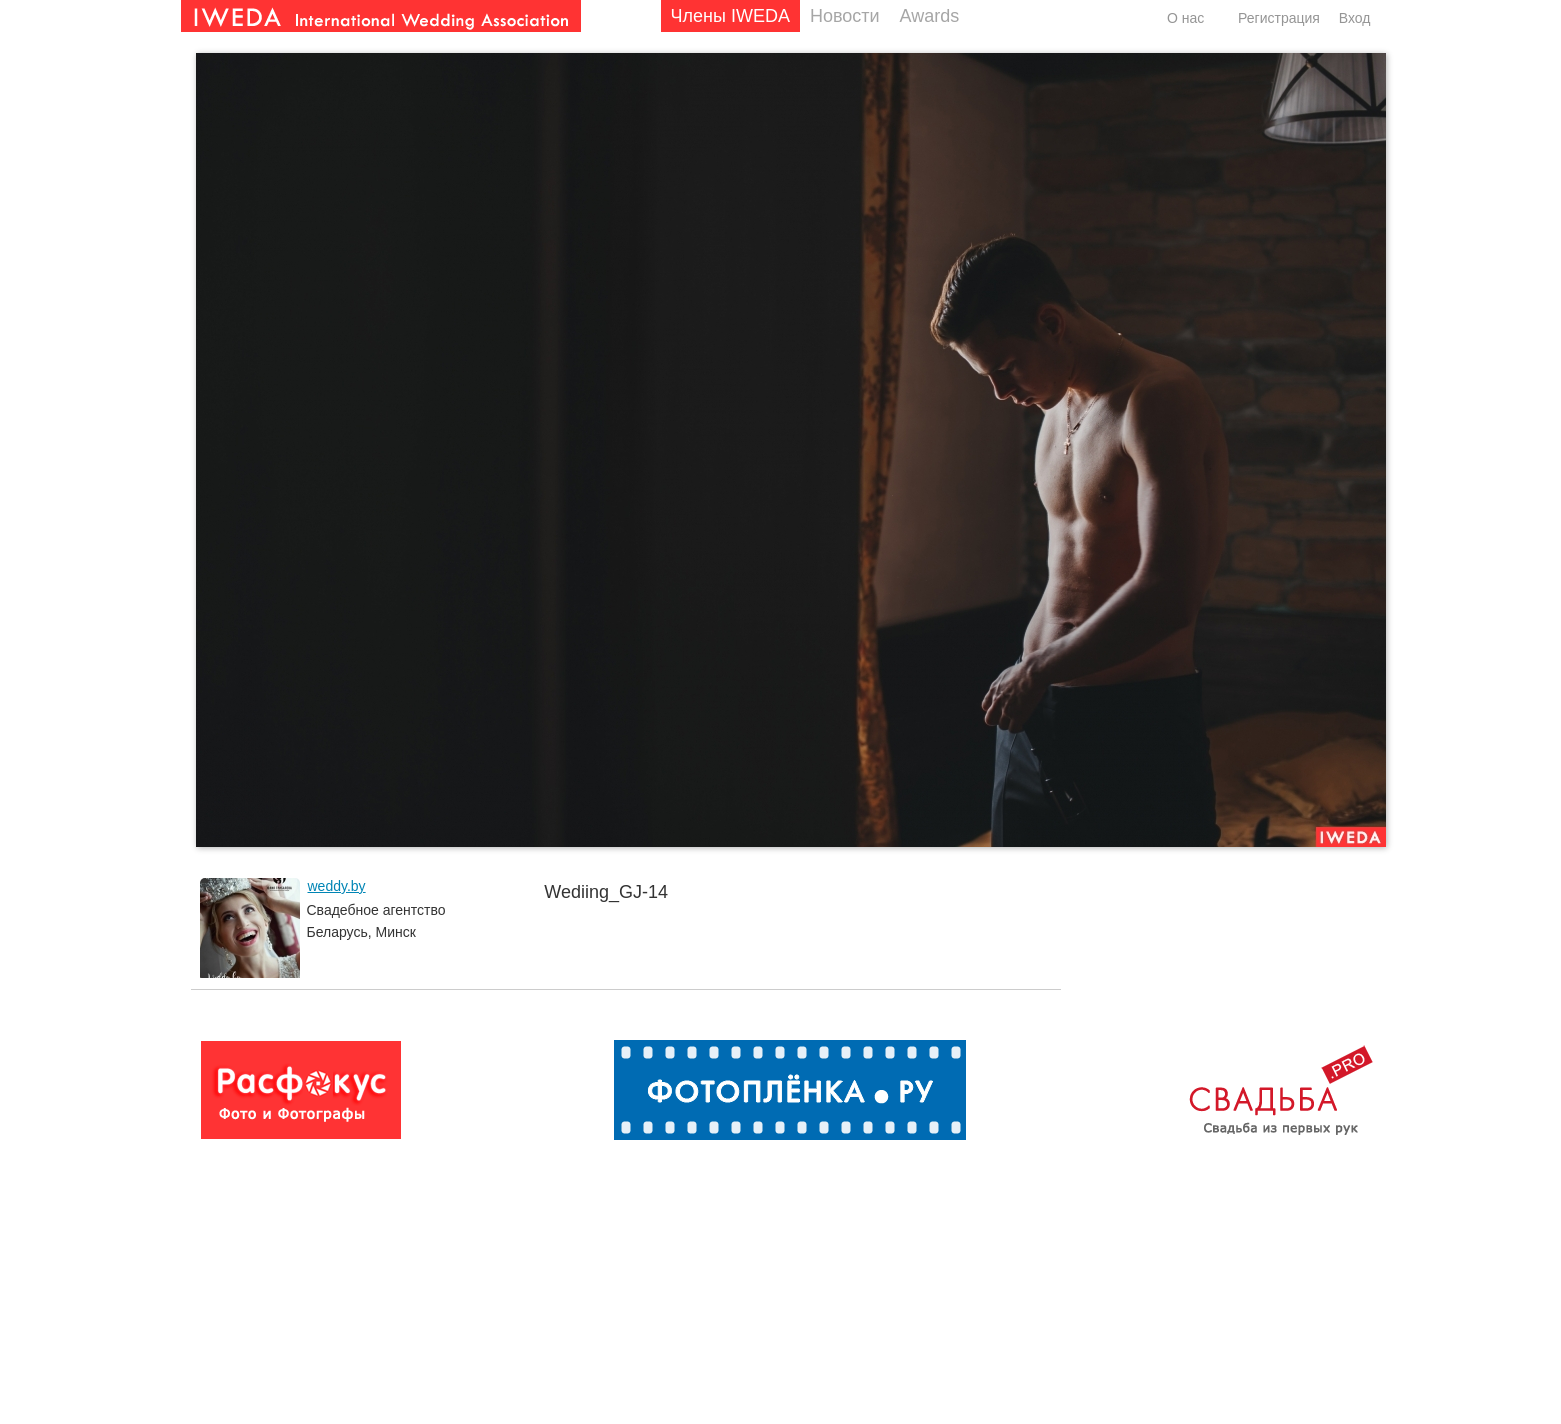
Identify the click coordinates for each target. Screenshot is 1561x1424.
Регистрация (1279, 18)
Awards (930, 16)
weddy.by (337, 886)
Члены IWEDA (730, 16)
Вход (1355, 18)
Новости (845, 16)
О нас (1185, 18)
